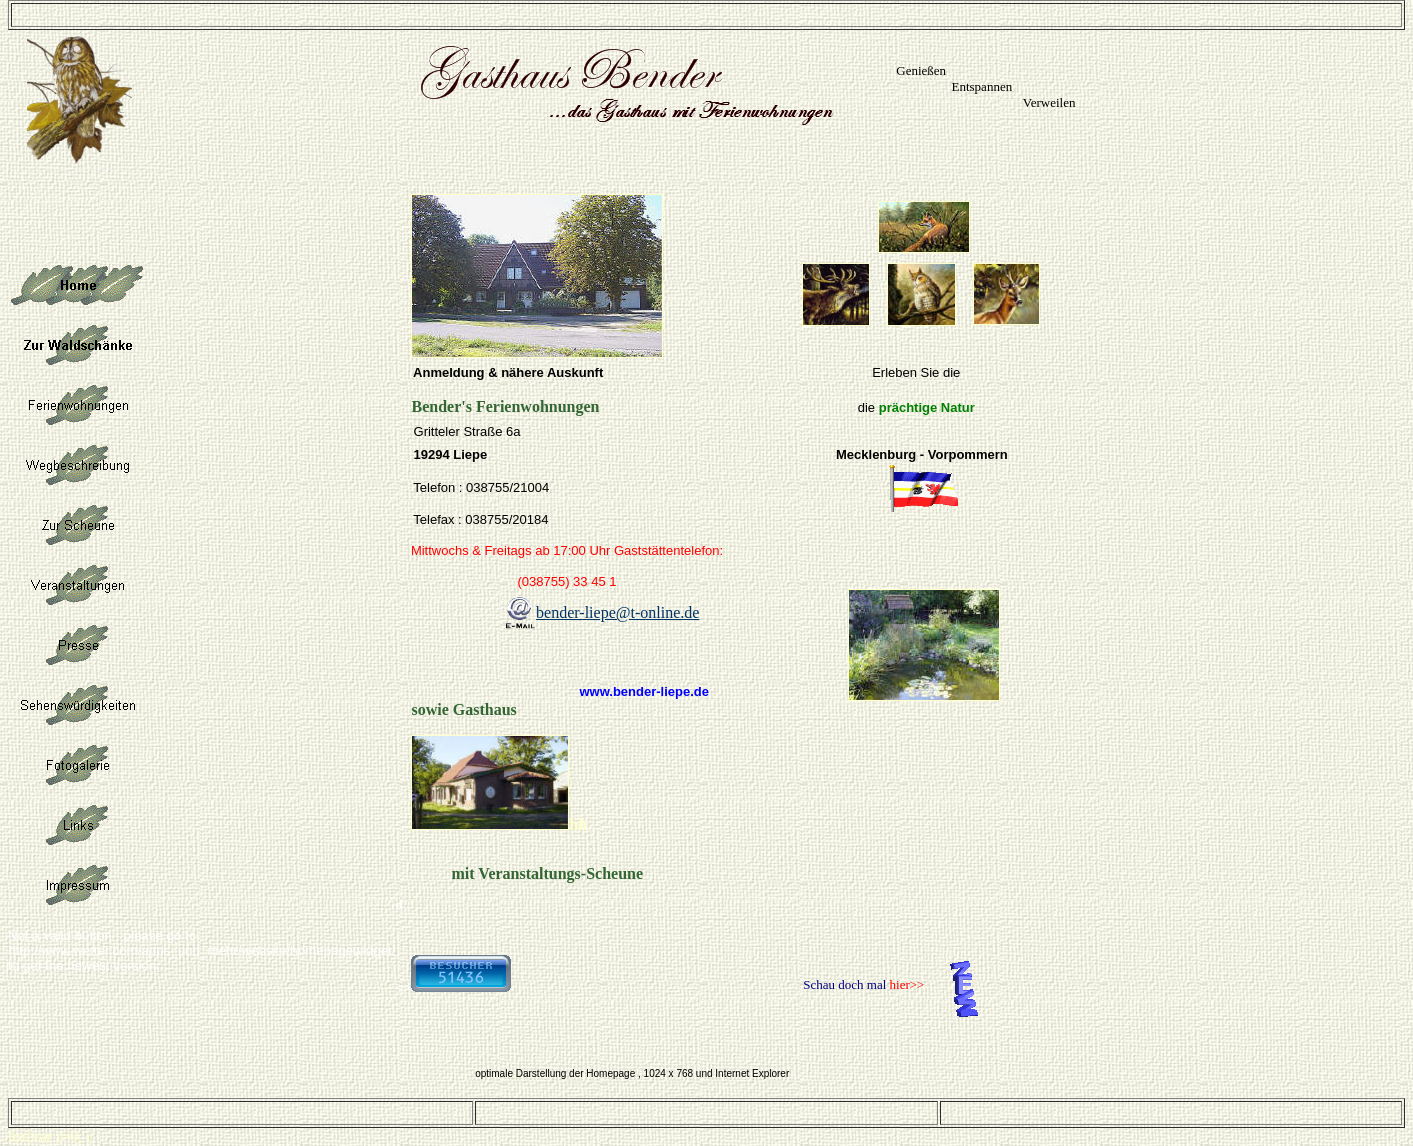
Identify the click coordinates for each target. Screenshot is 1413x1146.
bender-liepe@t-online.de (617, 612)
